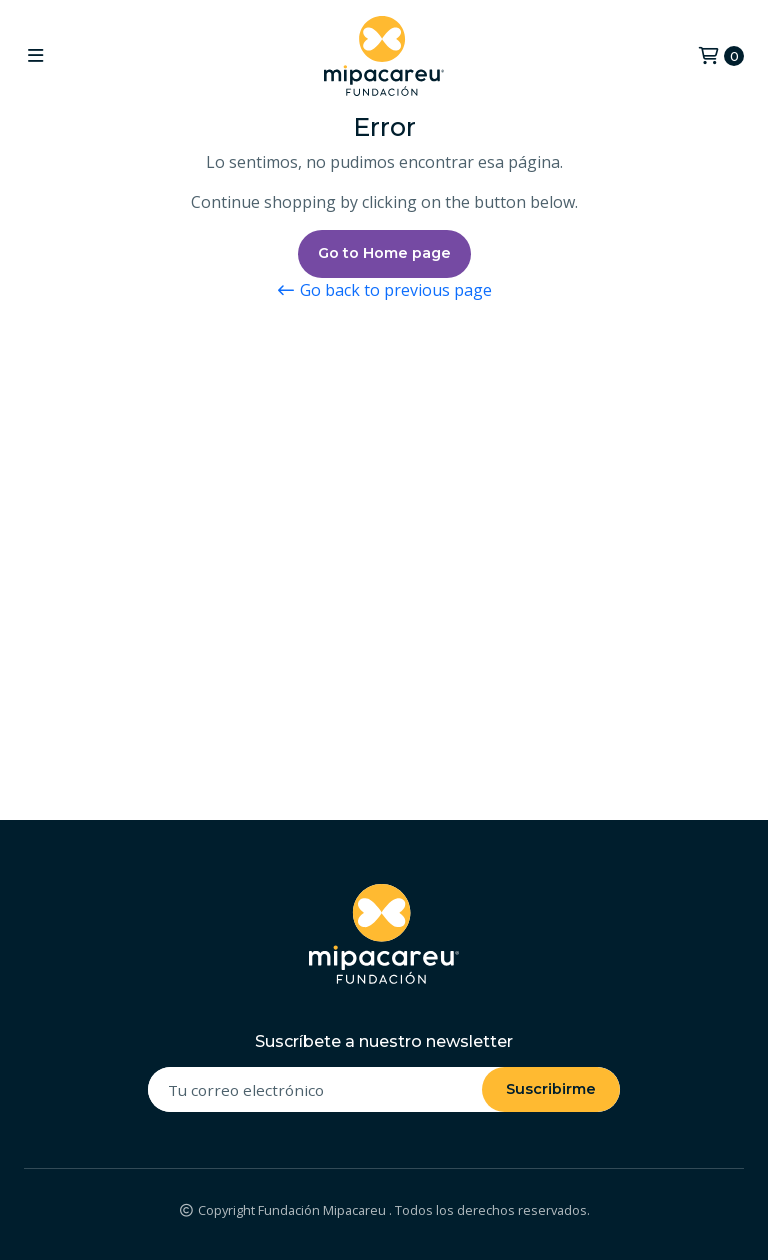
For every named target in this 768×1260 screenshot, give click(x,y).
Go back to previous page (384, 290)
